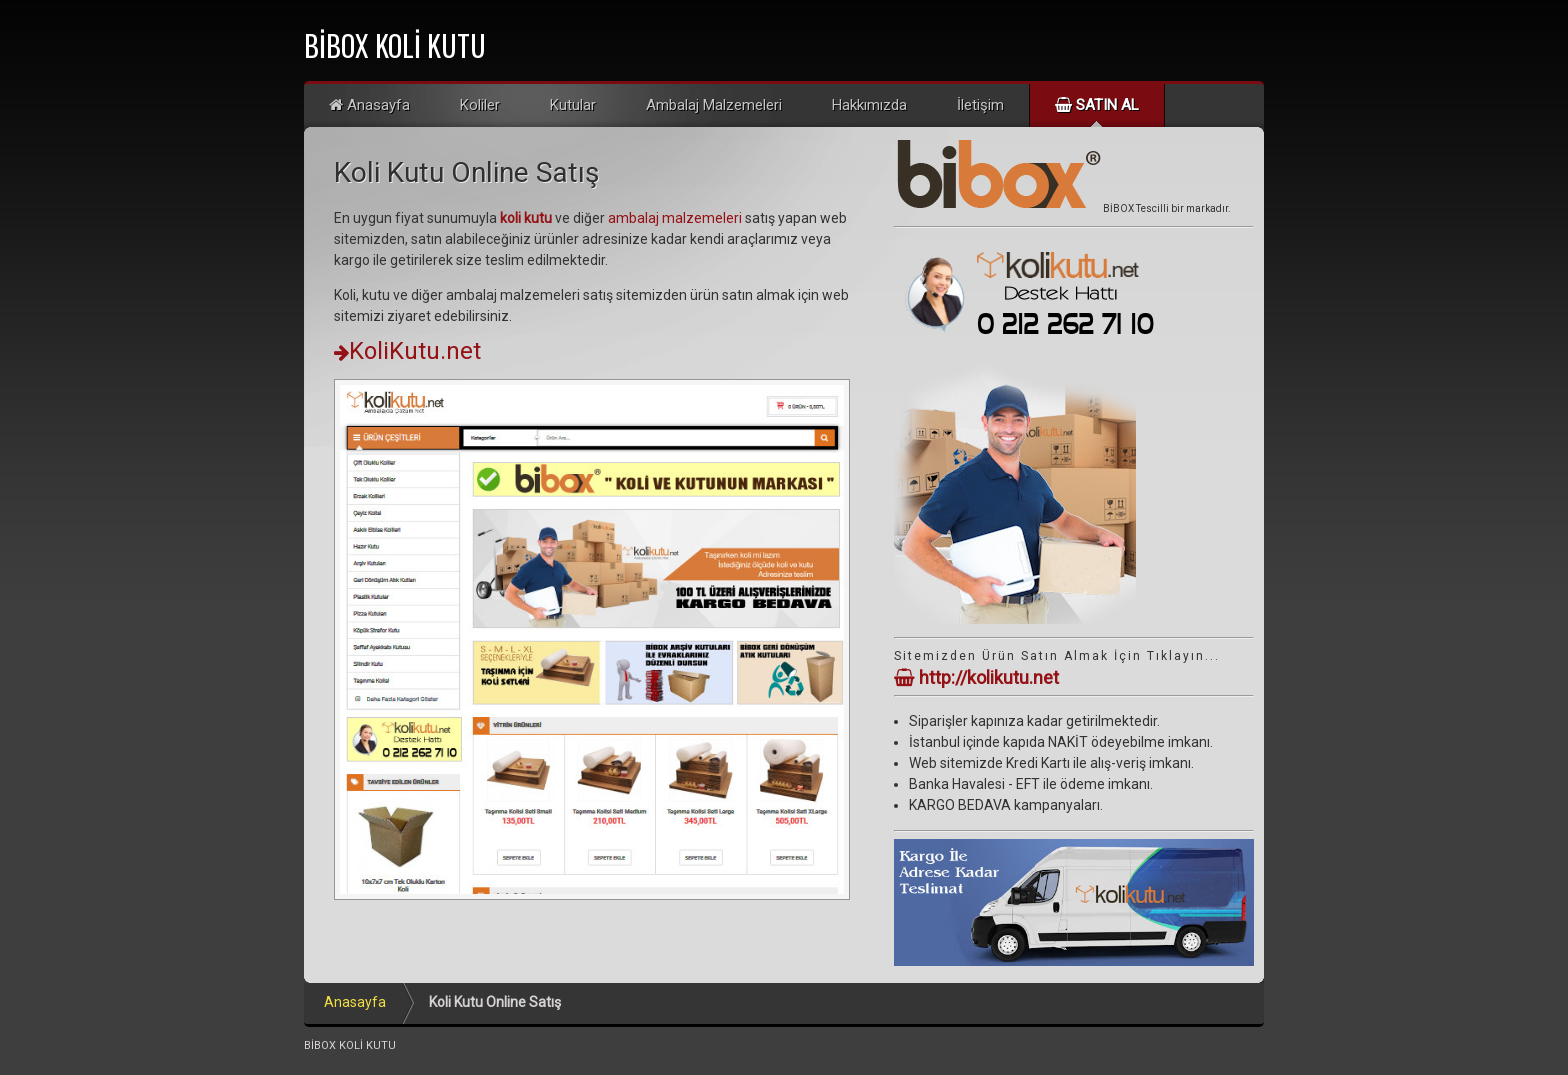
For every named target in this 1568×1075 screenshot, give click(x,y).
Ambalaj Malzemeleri (714, 105)
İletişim (980, 105)
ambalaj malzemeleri (675, 218)
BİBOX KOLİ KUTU (395, 45)
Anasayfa (369, 105)
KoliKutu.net (407, 351)
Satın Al (1097, 105)
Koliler (480, 105)
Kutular (573, 105)
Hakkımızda (869, 105)
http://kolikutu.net (976, 677)
